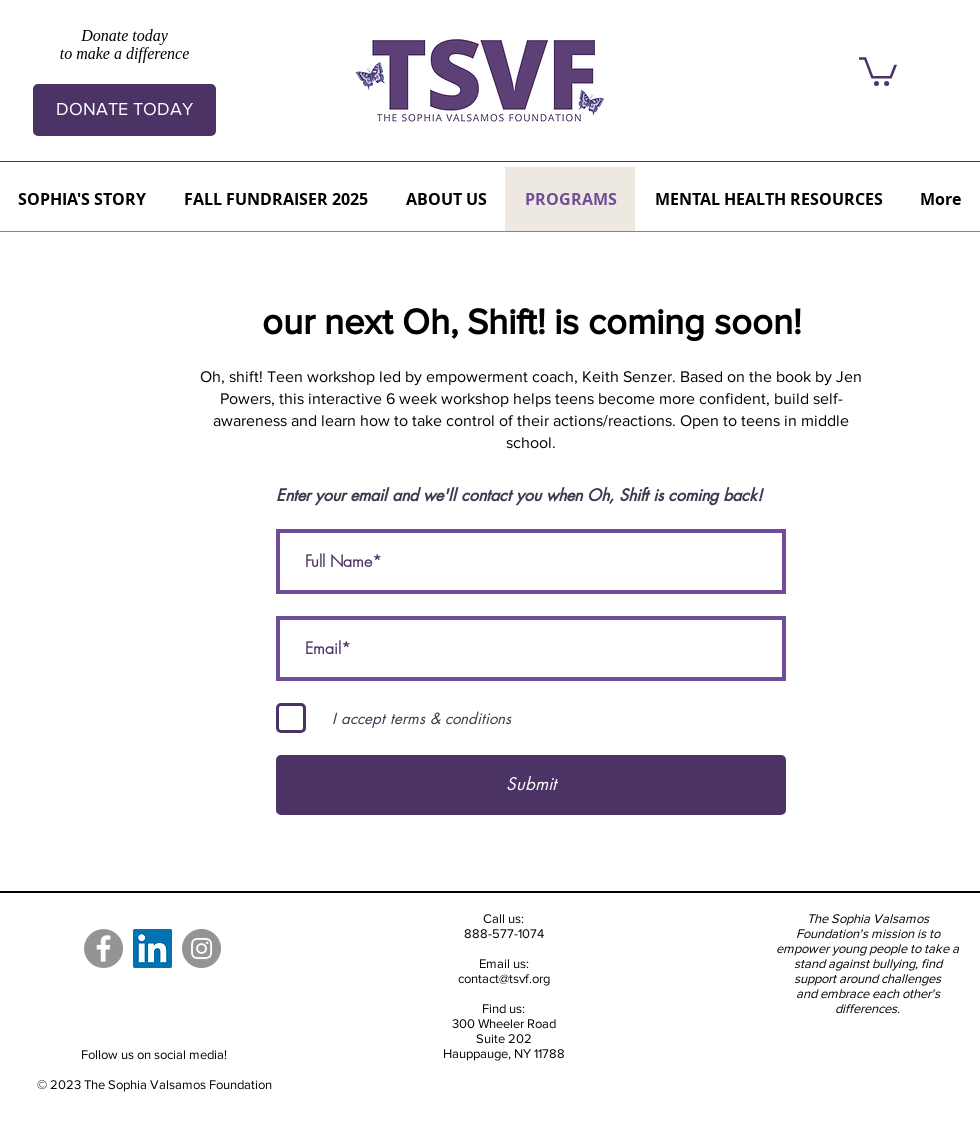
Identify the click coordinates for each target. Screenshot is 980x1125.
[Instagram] (201, 948)
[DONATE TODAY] (124, 110)
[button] (878, 70)
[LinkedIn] (152, 948)
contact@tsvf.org (504, 978)
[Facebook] (103, 948)
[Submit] (531, 785)
